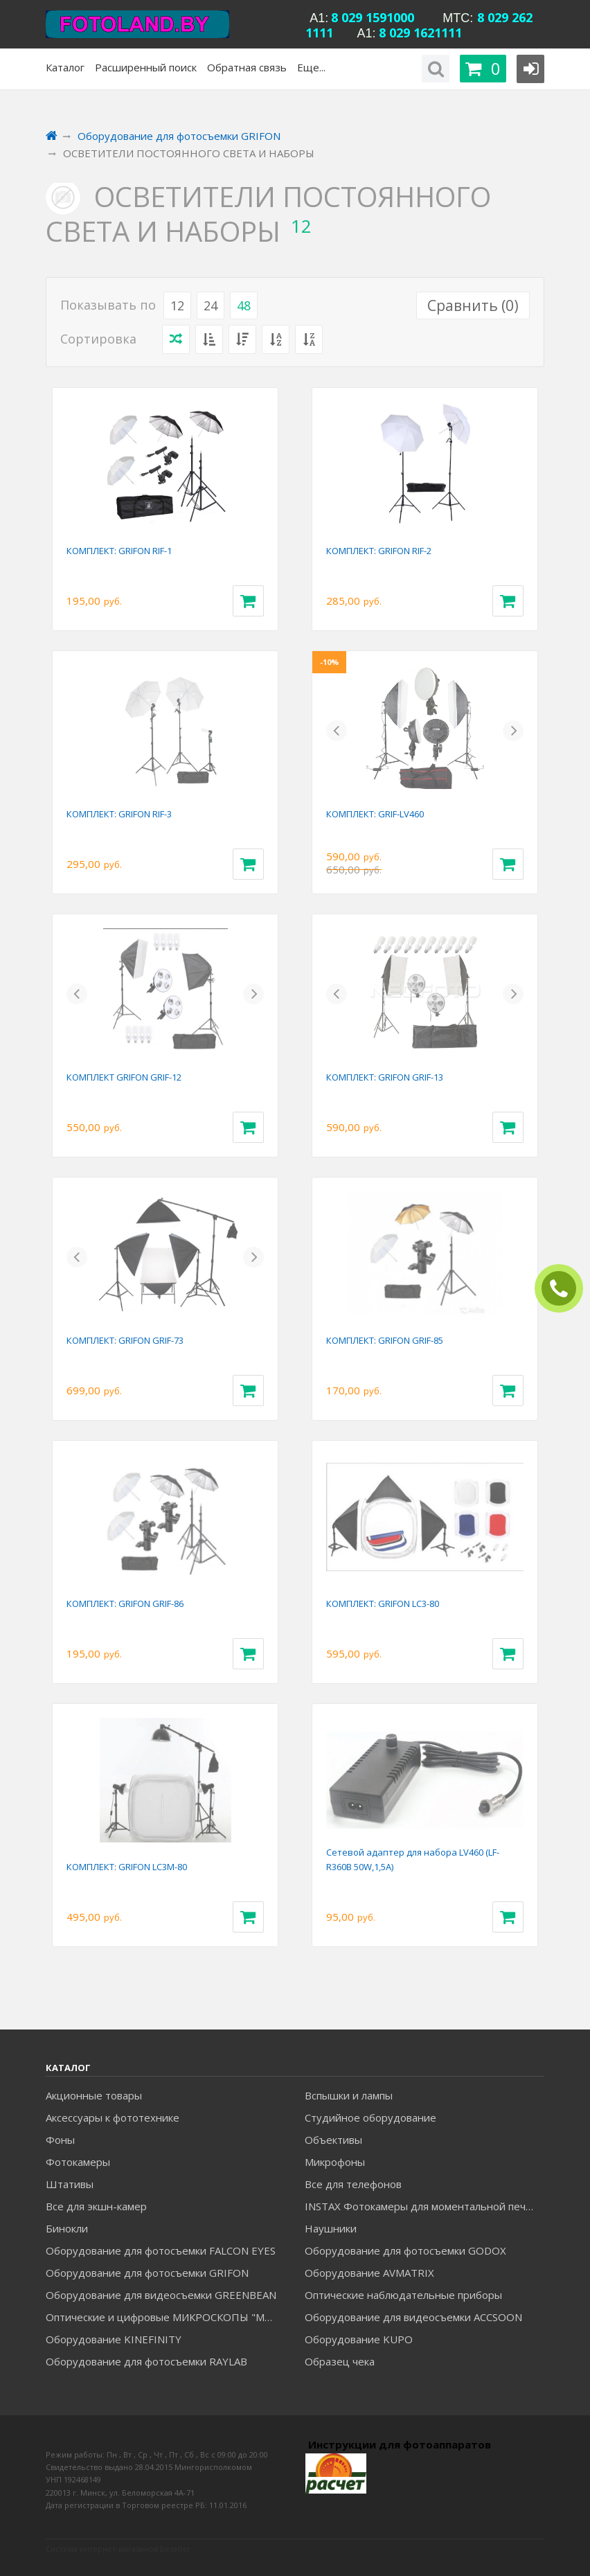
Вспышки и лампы (349, 2095)
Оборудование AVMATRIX (369, 2273)
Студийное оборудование (370, 2117)
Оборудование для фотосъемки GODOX (405, 2250)
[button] (336, 730)
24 (210, 305)
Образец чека (340, 2361)
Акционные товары (94, 2095)
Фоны (60, 2140)
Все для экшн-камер (96, 2206)
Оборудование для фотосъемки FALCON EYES (161, 2250)
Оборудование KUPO (359, 2339)
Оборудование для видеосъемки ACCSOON (413, 2317)
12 (177, 305)
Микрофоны (335, 2162)
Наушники (331, 2228)
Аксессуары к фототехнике (112, 2117)
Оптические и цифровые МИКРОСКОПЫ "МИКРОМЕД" (165, 2317)
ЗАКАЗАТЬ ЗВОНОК (564, 1288)
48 (244, 305)
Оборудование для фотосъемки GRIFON (147, 2273)
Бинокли (67, 2228)
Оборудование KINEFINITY (113, 2339)
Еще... (311, 67)
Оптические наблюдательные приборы (403, 2295)
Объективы (333, 2140)
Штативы (69, 2184)
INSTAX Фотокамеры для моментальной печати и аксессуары (424, 2206)
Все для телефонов (353, 2184)
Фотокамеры (78, 2162)
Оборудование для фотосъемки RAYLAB (146, 2361)
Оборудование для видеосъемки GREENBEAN (161, 2295)
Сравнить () (473, 305)
